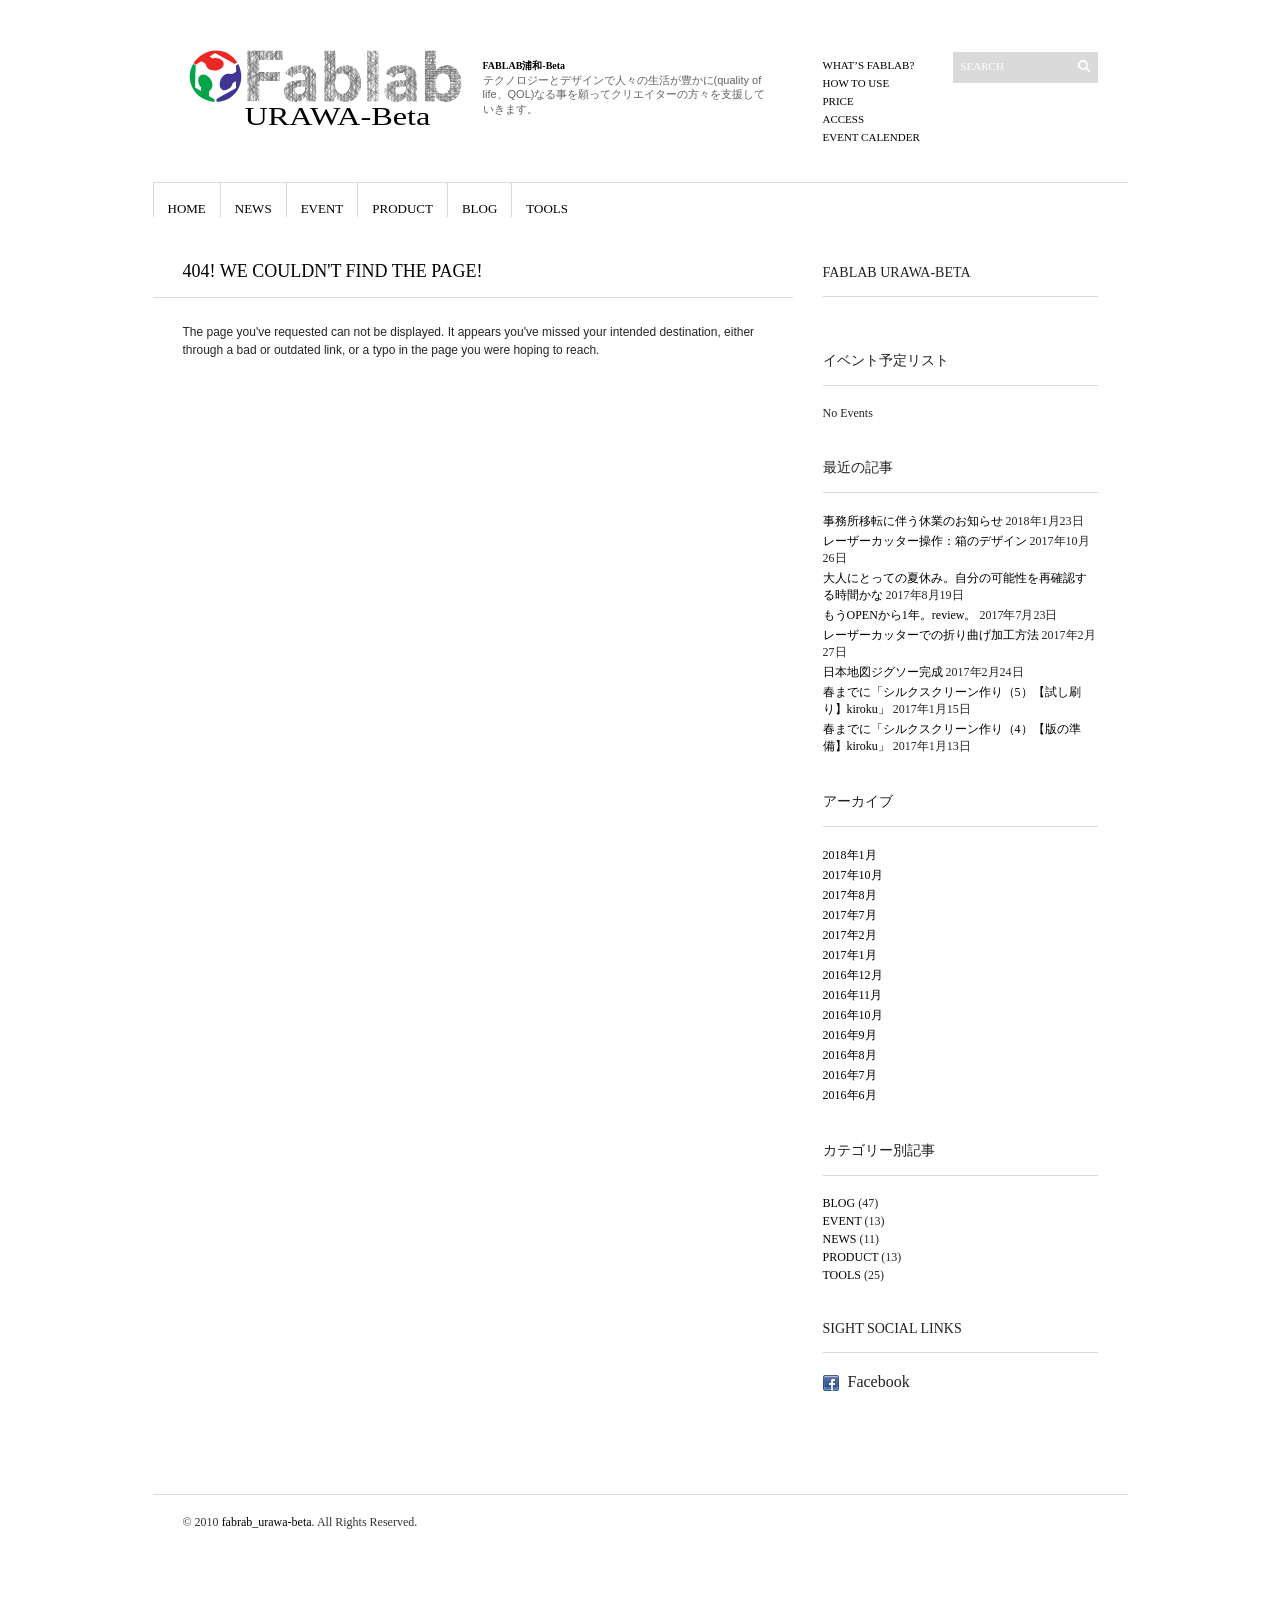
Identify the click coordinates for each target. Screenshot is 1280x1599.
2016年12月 (853, 975)
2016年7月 (850, 1075)
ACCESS (844, 119)
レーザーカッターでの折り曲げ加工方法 (931, 635)
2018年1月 (850, 855)
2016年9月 (850, 1035)
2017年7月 (850, 915)
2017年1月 (850, 955)
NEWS (253, 208)
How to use (856, 83)
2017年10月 (853, 875)
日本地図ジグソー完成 (883, 672)
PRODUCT (402, 208)
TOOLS (547, 208)
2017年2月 (850, 935)
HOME (187, 208)
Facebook (879, 1381)
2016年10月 (853, 1015)
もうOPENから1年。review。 (900, 615)
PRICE (838, 101)
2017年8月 (850, 895)
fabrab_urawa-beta (267, 1522)
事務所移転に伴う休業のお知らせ (913, 521)
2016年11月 (853, 995)
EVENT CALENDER (871, 137)
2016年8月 (850, 1055)
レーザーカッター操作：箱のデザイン (925, 541)
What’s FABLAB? (869, 65)
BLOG (479, 208)
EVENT (322, 208)
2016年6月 (850, 1095)
